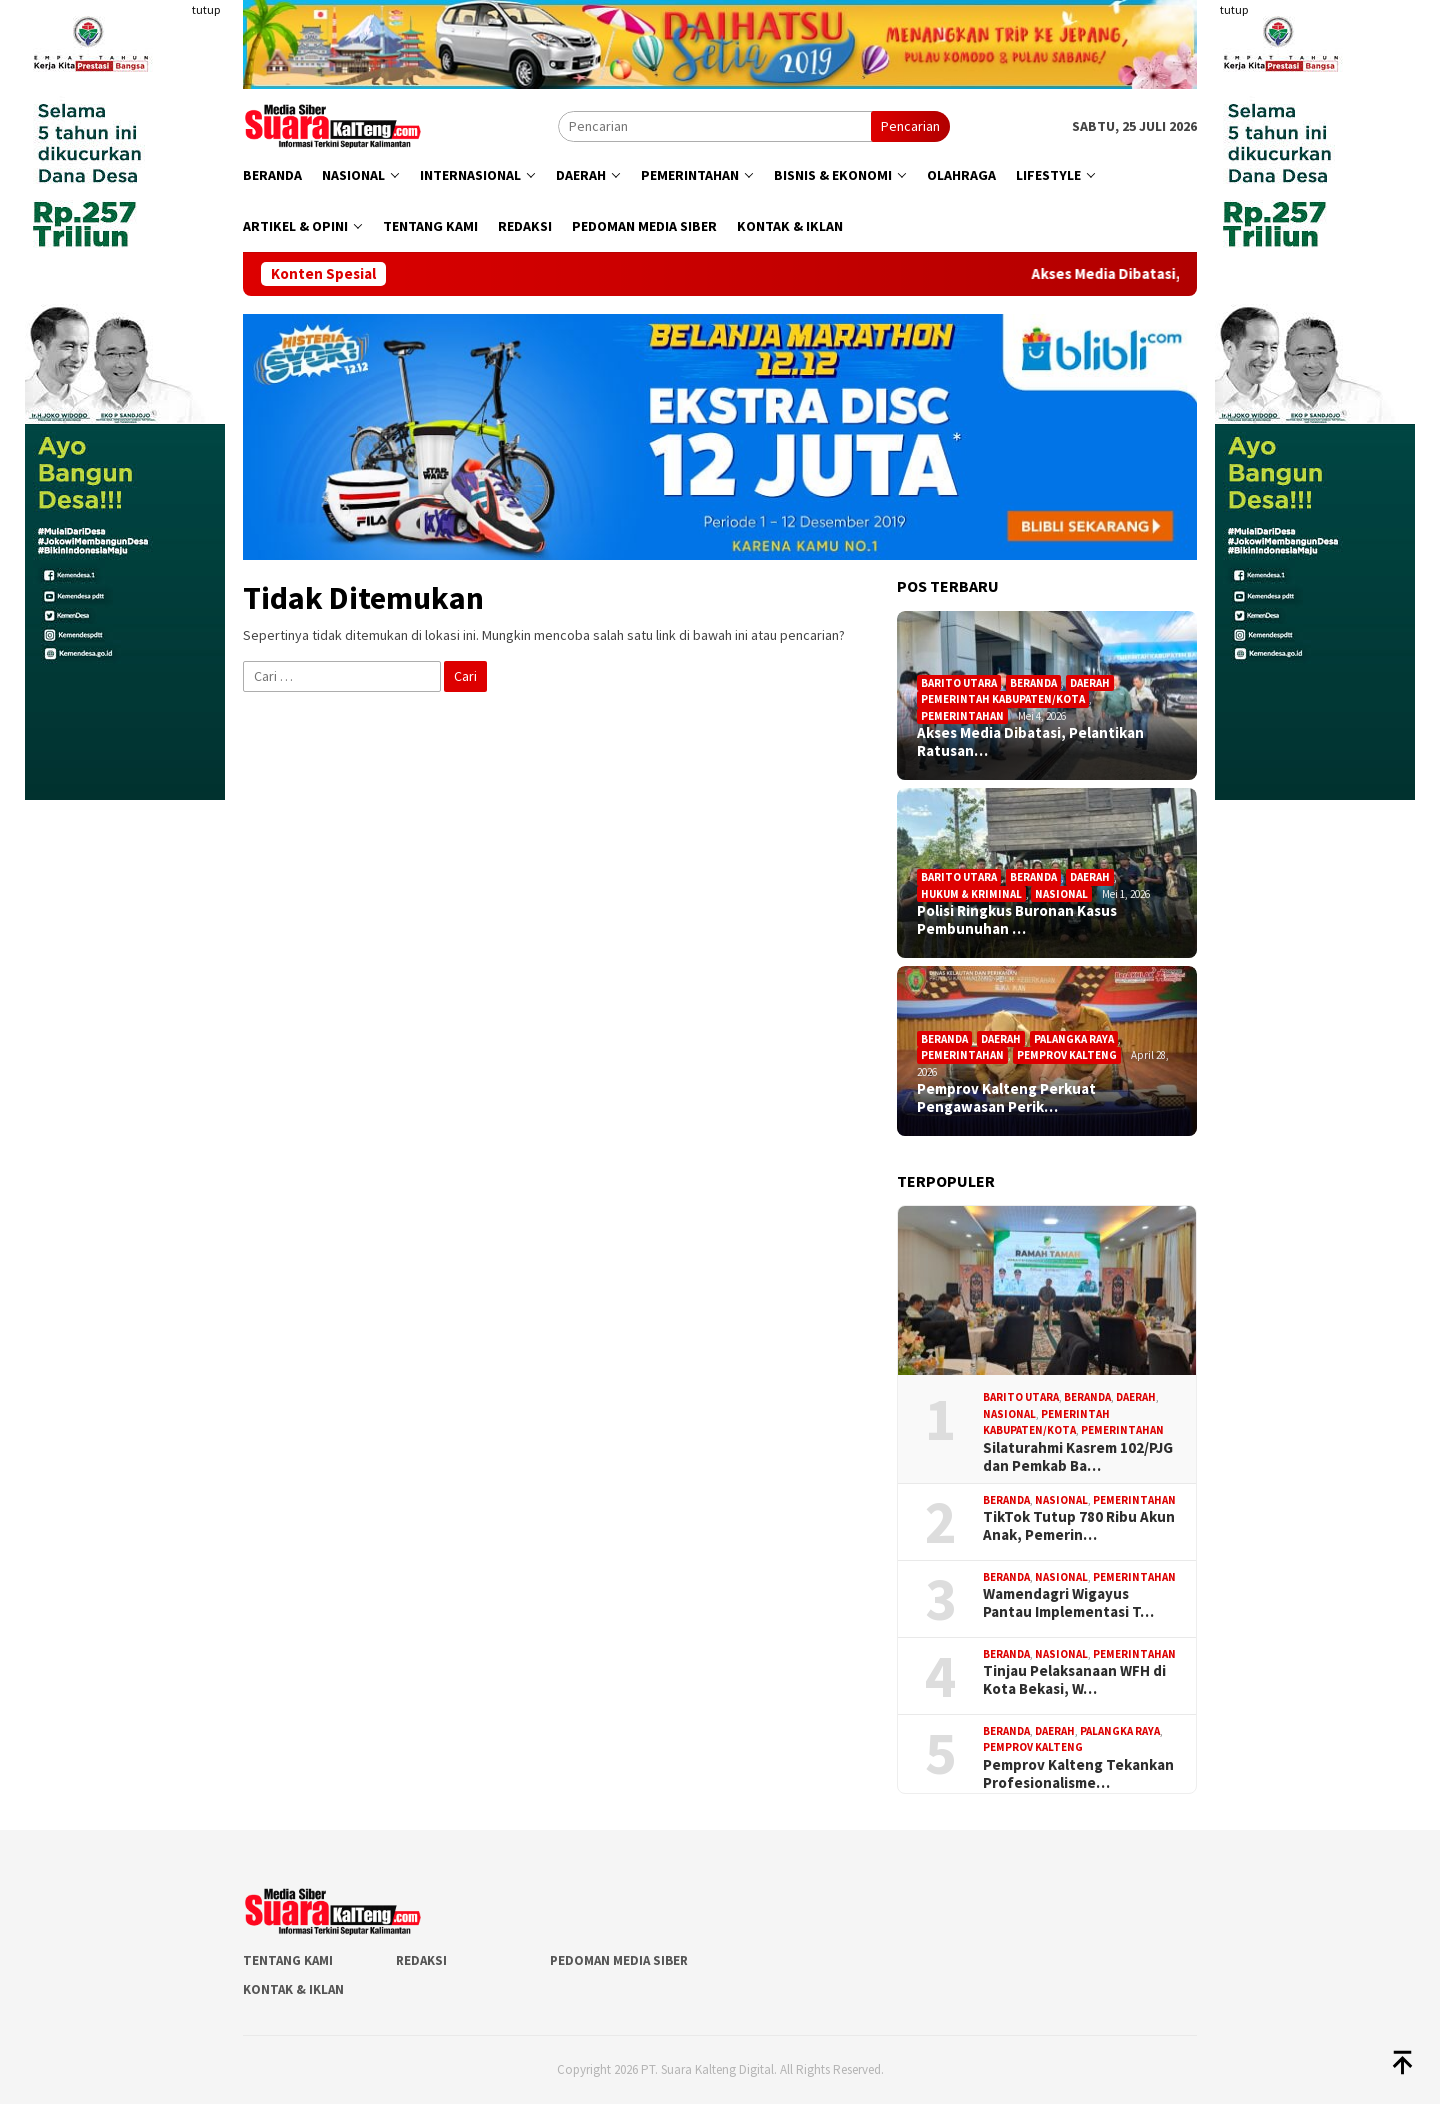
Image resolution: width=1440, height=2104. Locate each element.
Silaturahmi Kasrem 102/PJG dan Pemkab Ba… (1078, 1457)
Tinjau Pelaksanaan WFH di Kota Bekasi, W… (1074, 1680)
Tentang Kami (288, 1960)
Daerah (1090, 683)
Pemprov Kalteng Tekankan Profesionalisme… (1078, 1774)
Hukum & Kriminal (971, 894)
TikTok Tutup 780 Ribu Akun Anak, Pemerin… (1079, 1526)
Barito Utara (959, 683)
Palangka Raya (1074, 1039)
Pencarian (910, 126)
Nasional (1061, 894)
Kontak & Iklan (293, 1989)
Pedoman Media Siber (619, 1960)
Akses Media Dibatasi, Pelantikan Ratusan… (1030, 742)
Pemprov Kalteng (1067, 1055)
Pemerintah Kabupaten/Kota (1003, 699)
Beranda (1033, 683)
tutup (206, 9)
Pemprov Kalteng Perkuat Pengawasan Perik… (1006, 1098)
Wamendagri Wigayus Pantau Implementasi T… (1068, 1603)
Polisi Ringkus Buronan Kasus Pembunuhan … (1017, 920)
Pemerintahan (962, 716)
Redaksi (421, 1960)
